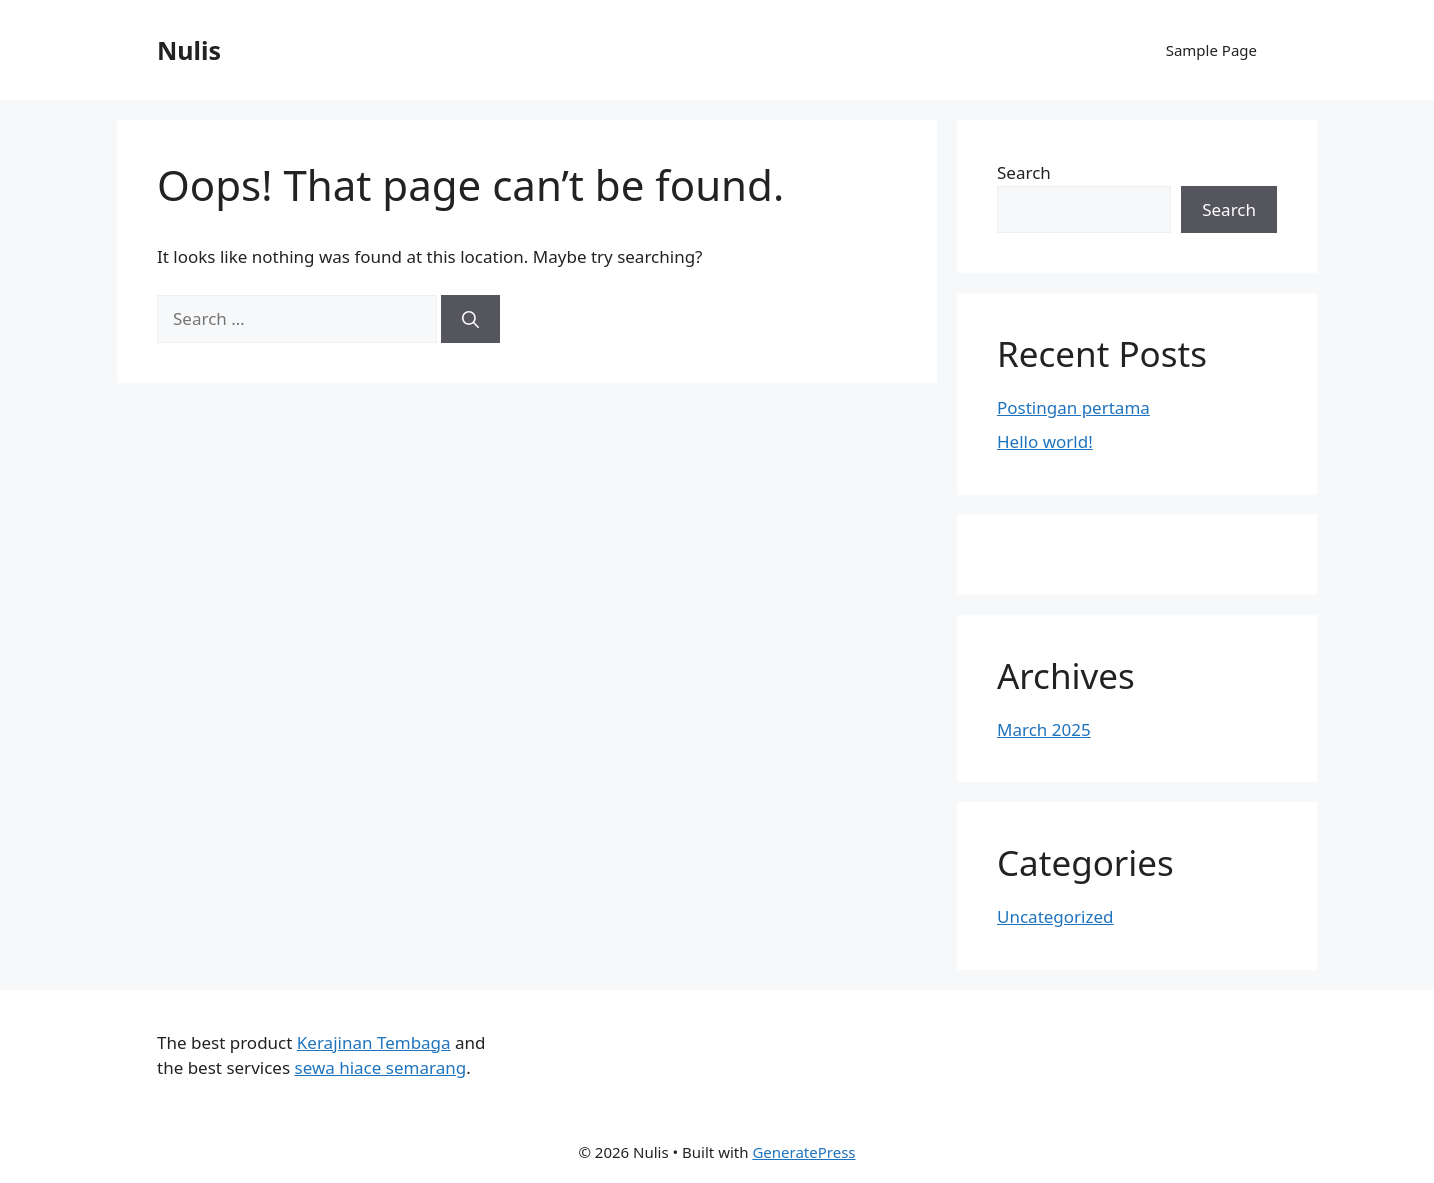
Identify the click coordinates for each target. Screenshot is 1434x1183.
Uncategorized (1055, 916)
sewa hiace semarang (380, 1067)
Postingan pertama (1073, 407)
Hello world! (1045, 441)
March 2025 (1044, 729)
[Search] (470, 319)
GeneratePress (803, 1152)
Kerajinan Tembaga (374, 1042)
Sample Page (1211, 50)
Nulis (189, 50)
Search (1024, 172)
